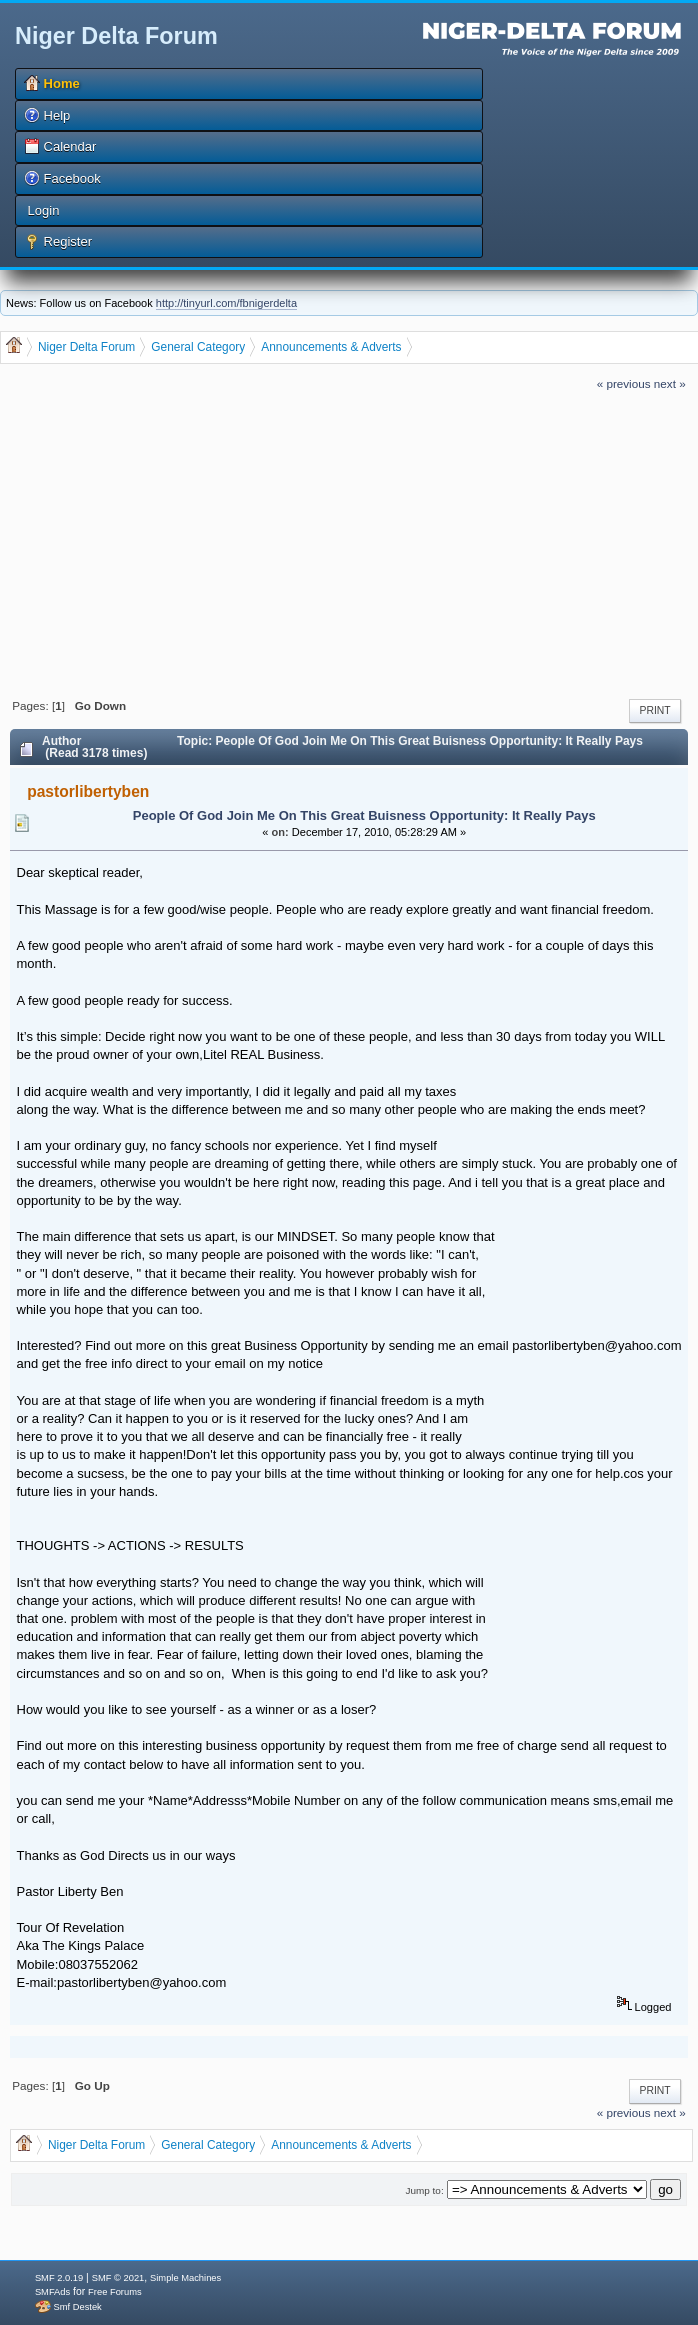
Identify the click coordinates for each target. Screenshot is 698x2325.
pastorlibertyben (88, 791)
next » (670, 383)
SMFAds (52, 2292)
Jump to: (425, 2190)
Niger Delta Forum (116, 36)
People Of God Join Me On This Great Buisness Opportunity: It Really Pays (364, 815)
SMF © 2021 (118, 2278)
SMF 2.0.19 (59, 2278)
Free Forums (114, 2292)
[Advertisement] (349, 542)
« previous (624, 383)
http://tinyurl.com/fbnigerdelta (226, 303)
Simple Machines (185, 2278)
